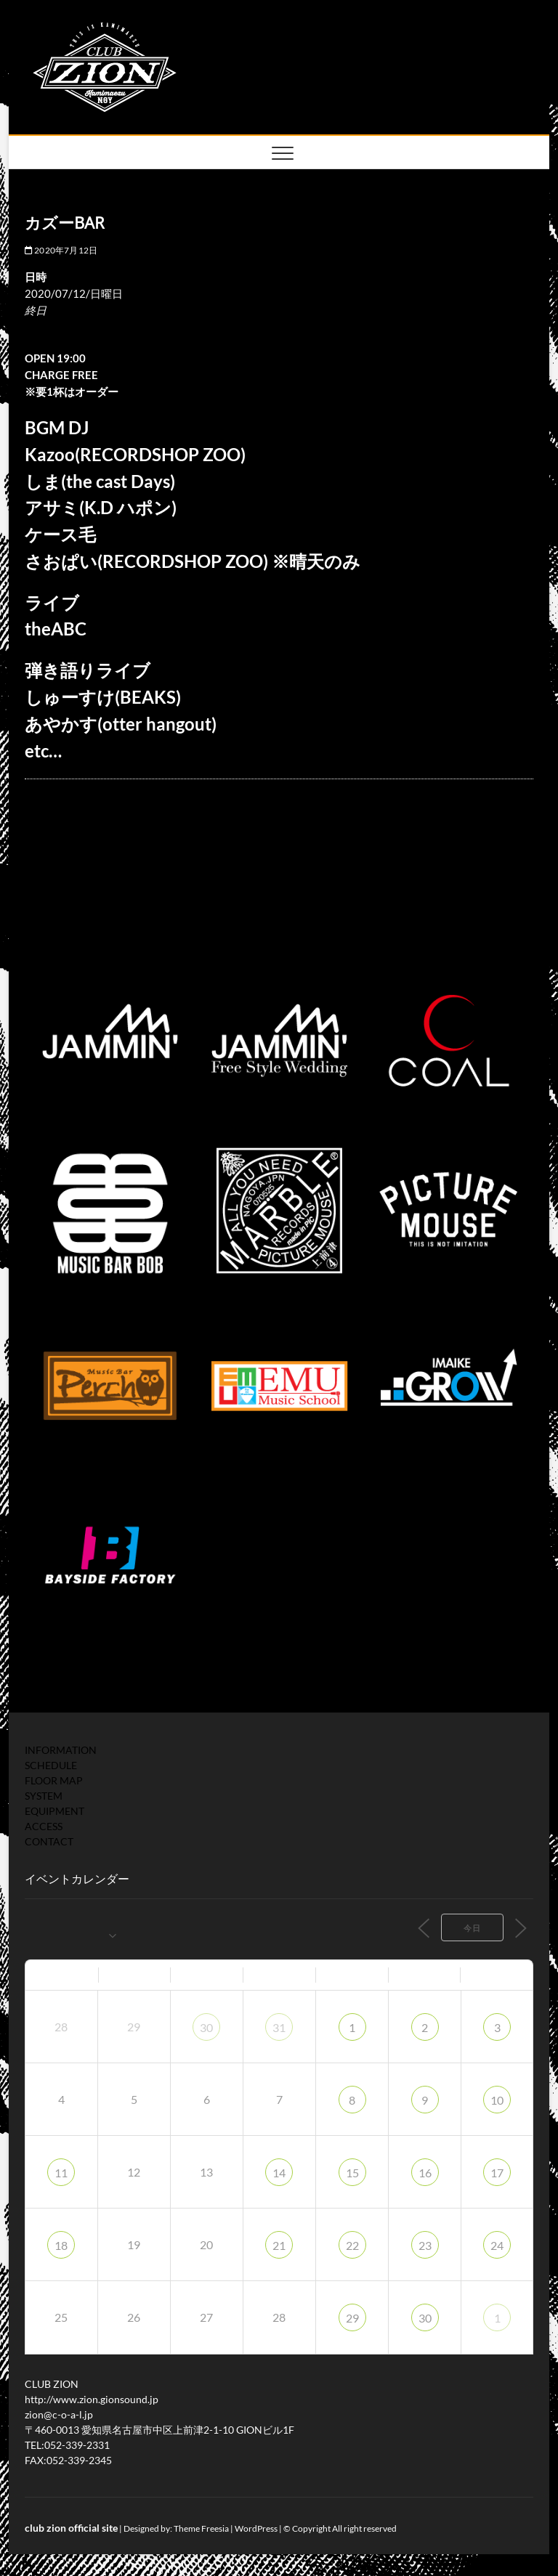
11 (61, 2172)
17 (497, 2172)
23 (425, 2245)
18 (61, 2245)
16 (425, 2172)
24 (497, 2245)
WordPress (256, 2528)
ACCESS (43, 1826)
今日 (472, 1928)
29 (352, 2318)
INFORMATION (61, 1750)
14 (279, 2172)
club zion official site (71, 2528)
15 (352, 2172)
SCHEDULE (51, 1765)
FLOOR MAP (54, 1780)
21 (279, 2245)
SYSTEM (43, 1795)
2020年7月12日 (61, 250)
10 (497, 2100)
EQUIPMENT (54, 1811)
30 (206, 2027)
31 (279, 2027)
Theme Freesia (201, 2528)
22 (352, 2245)
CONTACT (49, 1841)
